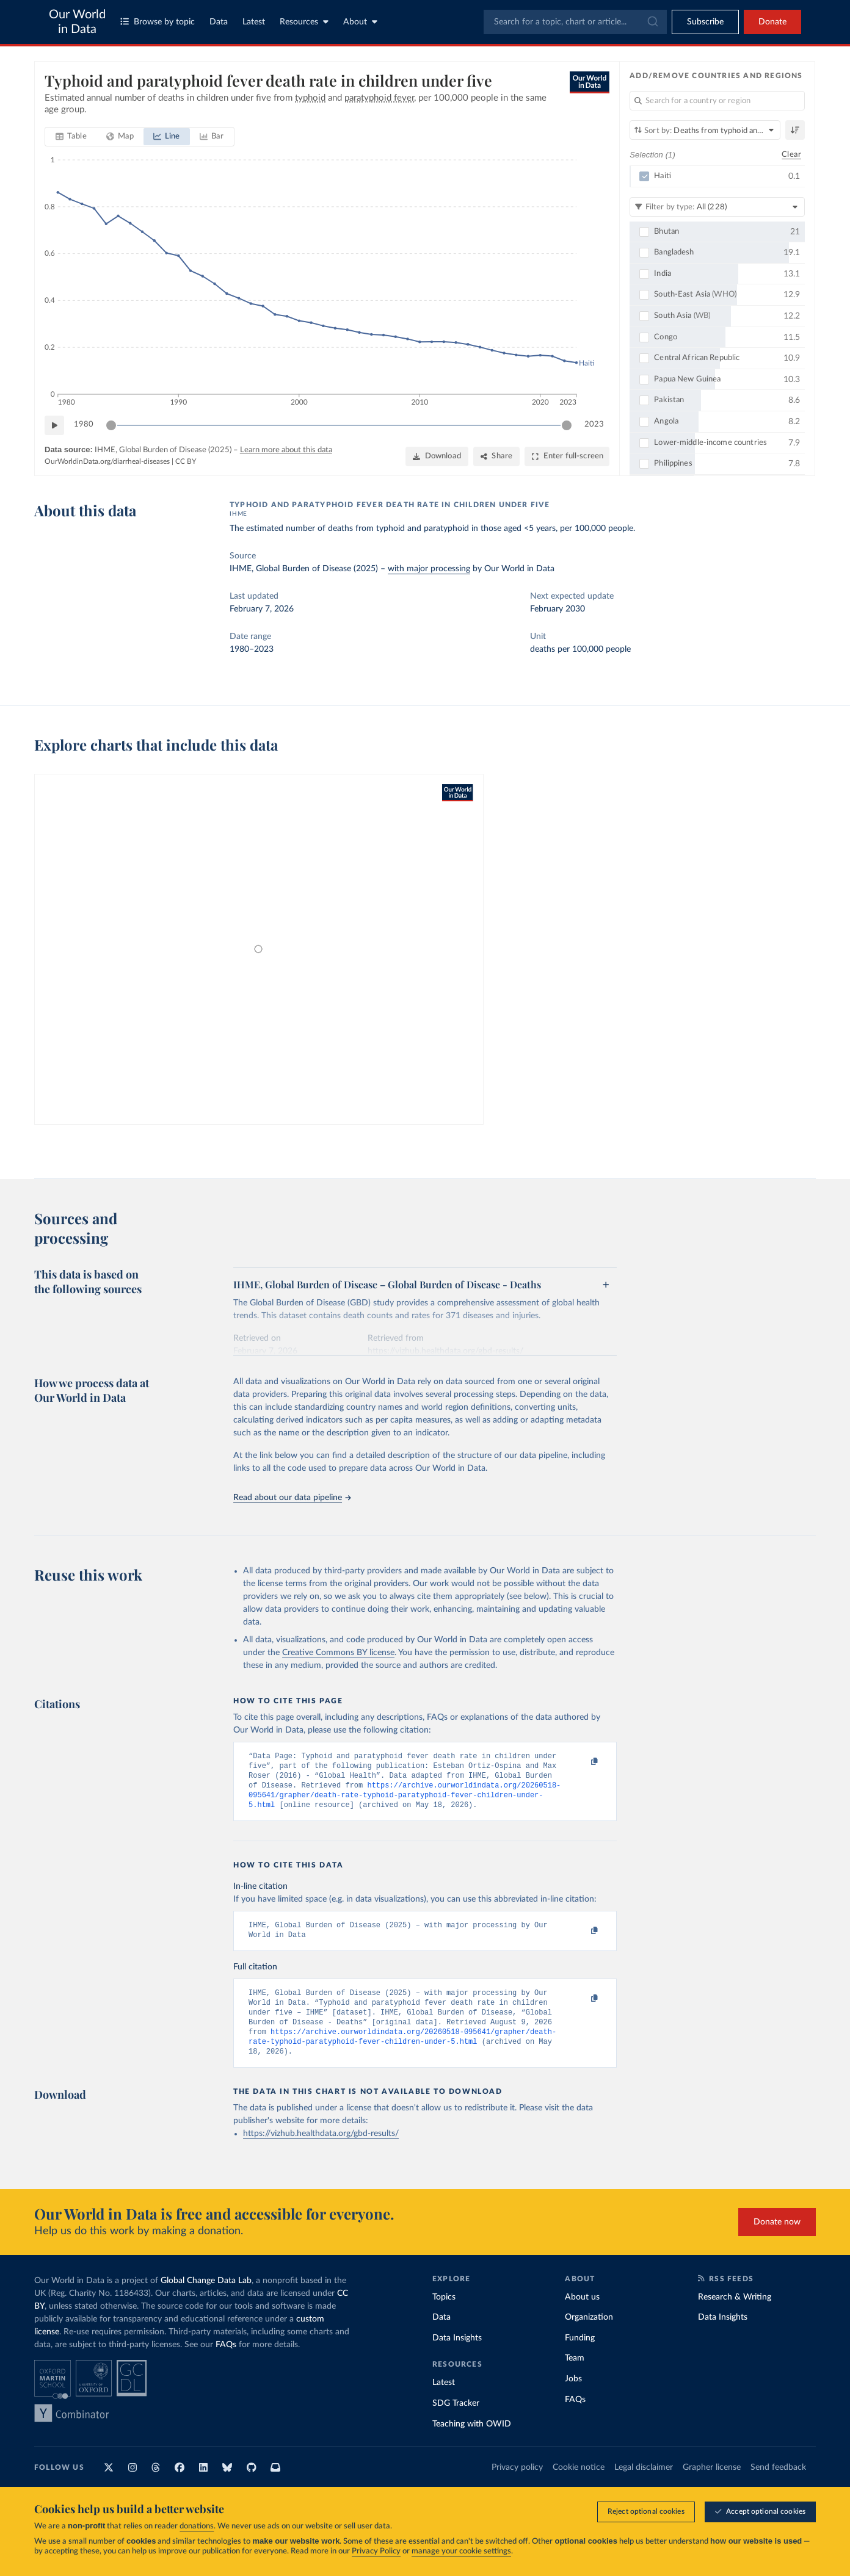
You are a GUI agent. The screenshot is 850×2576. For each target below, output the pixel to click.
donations (197, 2526)
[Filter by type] (717, 207)
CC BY (185, 461)
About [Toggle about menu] (360, 21)
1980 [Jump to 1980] (83, 424)
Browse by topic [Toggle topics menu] (157, 21)
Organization (589, 2335)
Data (218, 22)
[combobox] (575, 22)
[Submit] (652, 22)
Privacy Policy (376, 2551)
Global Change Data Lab (206, 2299)
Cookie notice (579, 2485)
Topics (444, 2315)
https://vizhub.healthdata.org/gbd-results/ (321, 2152)
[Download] (436, 456)
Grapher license (712, 2485)
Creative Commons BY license (338, 1652)
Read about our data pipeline (292, 1497)
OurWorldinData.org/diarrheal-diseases (107, 461)
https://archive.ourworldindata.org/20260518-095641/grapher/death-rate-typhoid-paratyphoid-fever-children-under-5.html (405, 1801)
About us (582, 2315)
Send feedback (778, 2485)
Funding (580, 2356)
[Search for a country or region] (717, 100)
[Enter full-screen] (567, 456)
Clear (791, 155)
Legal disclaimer (643, 2485)
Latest (253, 22)
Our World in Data (77, 22)
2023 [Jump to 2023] (594, 424)
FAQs (226, 2363)
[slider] (111, 425)
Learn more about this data (286, 450)
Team (574, 2376)
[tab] (71, 136)
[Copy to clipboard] (581, 1762)
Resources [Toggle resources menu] (304, 21)
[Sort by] (705, 130)
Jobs (573, 2397)
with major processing (429, 569)
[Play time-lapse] (54, 425)
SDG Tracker (455, 2421)
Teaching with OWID (471, 2442)
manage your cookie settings (461, 2551)
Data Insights (457, 2356)
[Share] (496, 456)
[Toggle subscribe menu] (705, 22)
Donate (772, 22)
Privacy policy (517, 2485)
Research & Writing (734, 2315)
